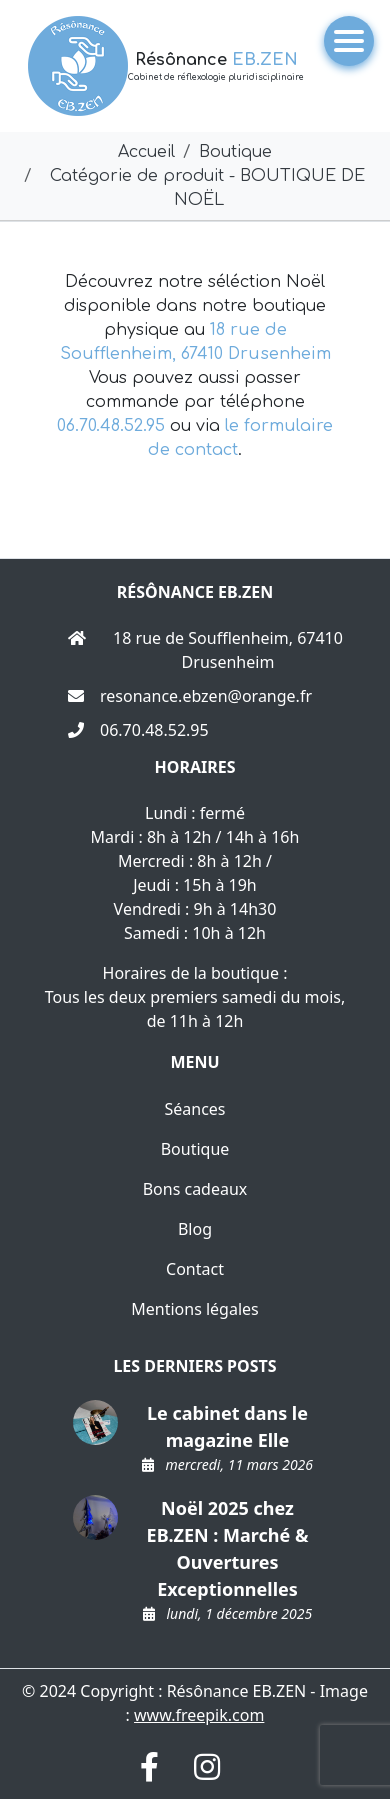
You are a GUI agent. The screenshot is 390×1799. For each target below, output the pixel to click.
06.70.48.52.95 (111, 426)
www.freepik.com (199, 1715)
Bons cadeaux (195, 1189)
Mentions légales (195, 1309)
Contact (195, 1269)
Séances (194, 1109)
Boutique (195, 1149)
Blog (195, 1229)
